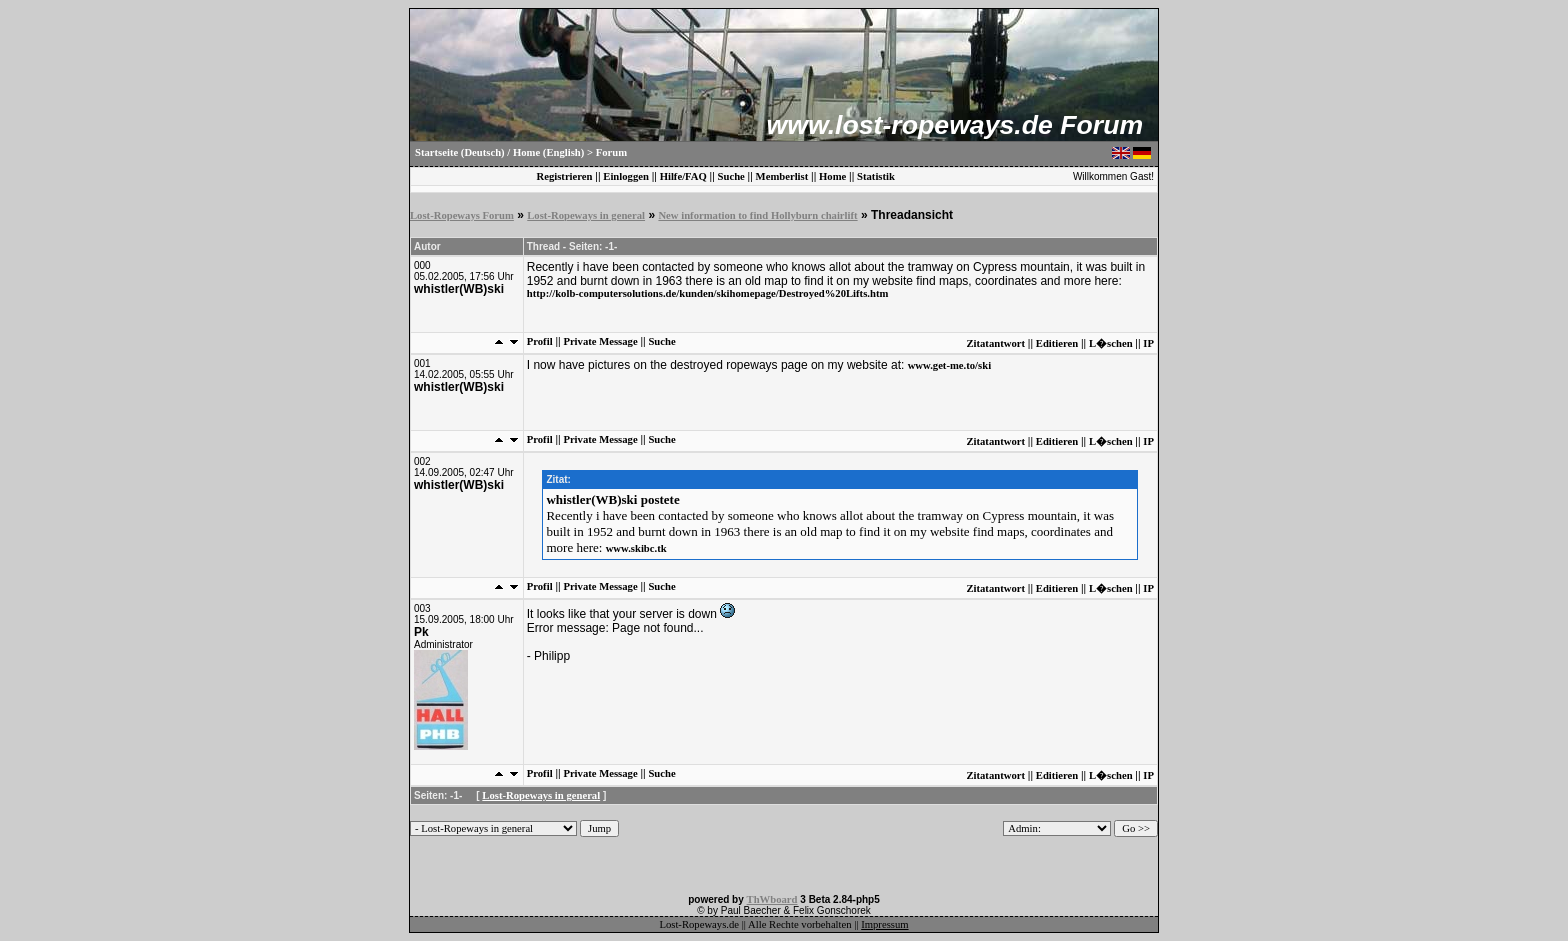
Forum (611, 152)
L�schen (1111, 343)
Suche (731, 176)
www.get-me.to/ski (949, 365)
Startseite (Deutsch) (460, 152)
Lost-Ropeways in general (586, 215)
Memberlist (782, 176)
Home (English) (548, 152)
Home (832, 176)
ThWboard (772, 899)
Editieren (1057, 343)
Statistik (876, 176)
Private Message (600, 341)
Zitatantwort (995, 343)
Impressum (884, 924)
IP (1148, 343)
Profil (540, 341)
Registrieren (564, 176)
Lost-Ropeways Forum (462, 215)
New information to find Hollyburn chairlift (757, 215)
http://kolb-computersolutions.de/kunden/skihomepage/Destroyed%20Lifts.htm (708, 293)
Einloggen (626, 176)
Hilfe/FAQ (683, 176)
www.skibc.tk (636, 548)
